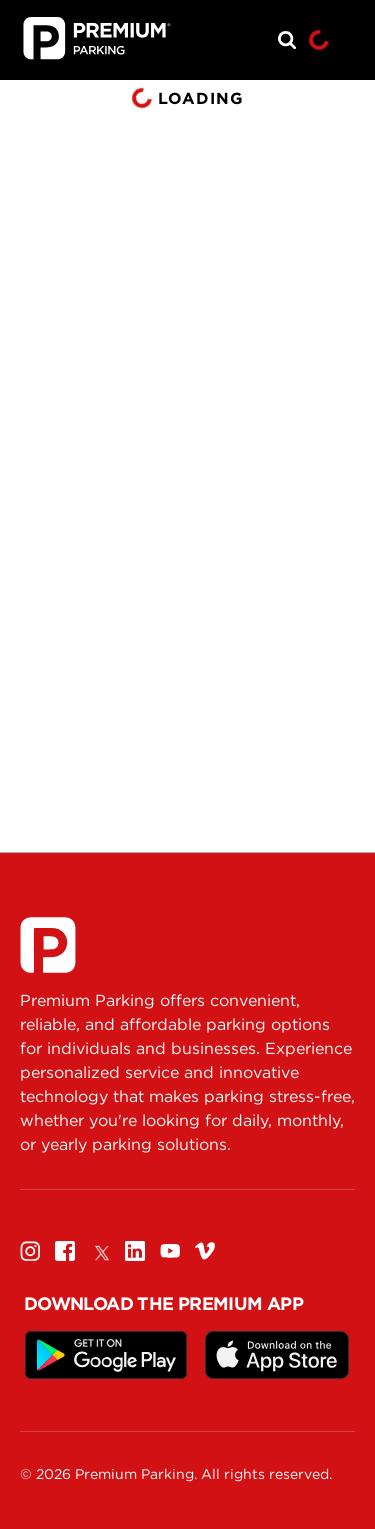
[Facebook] (65, 1250)
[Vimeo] (205, 1250)
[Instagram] (30, 1250)
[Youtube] (170, 1250)
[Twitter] (100, 1250)
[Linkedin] (135, 1250)
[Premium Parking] (48, 945)
